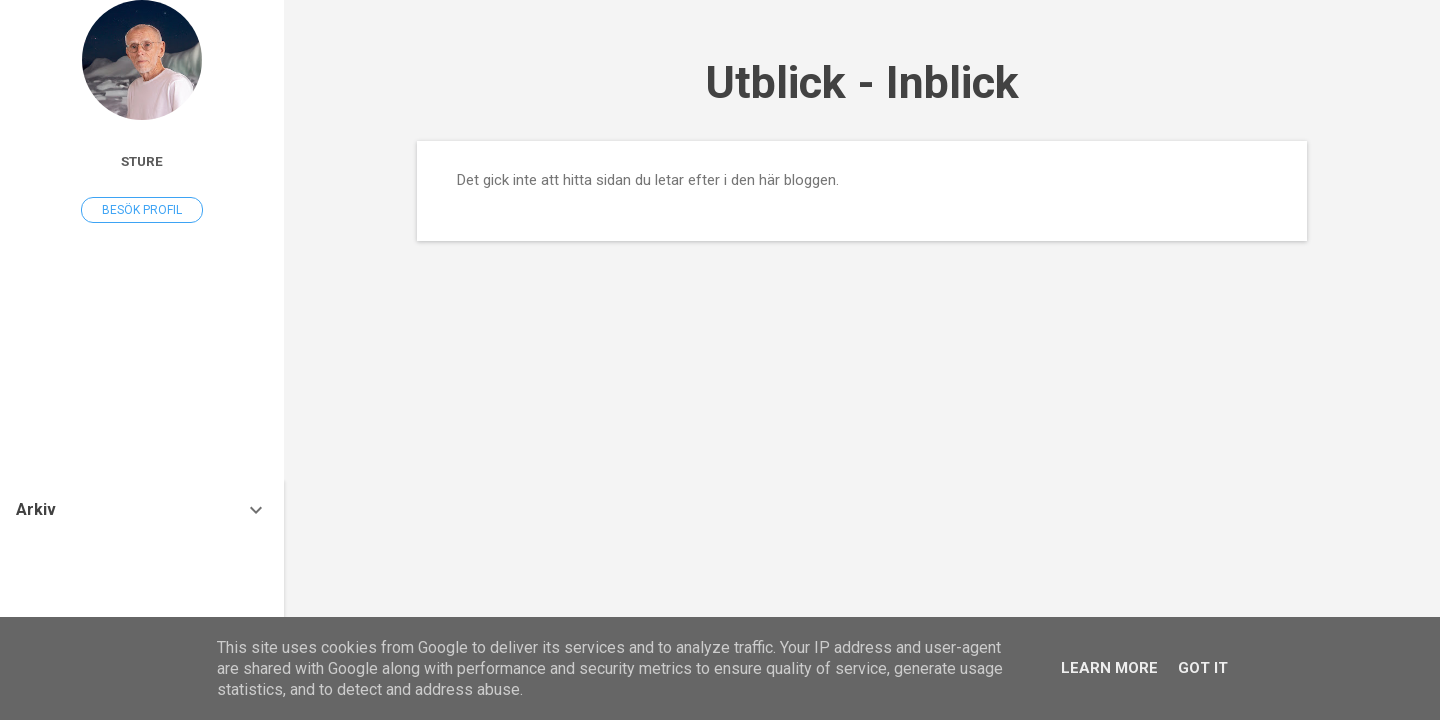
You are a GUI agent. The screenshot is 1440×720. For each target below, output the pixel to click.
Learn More (1109, 668)
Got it (1203, 668)
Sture (142, 161)
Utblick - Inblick (862, 82)
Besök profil (142, 210)
